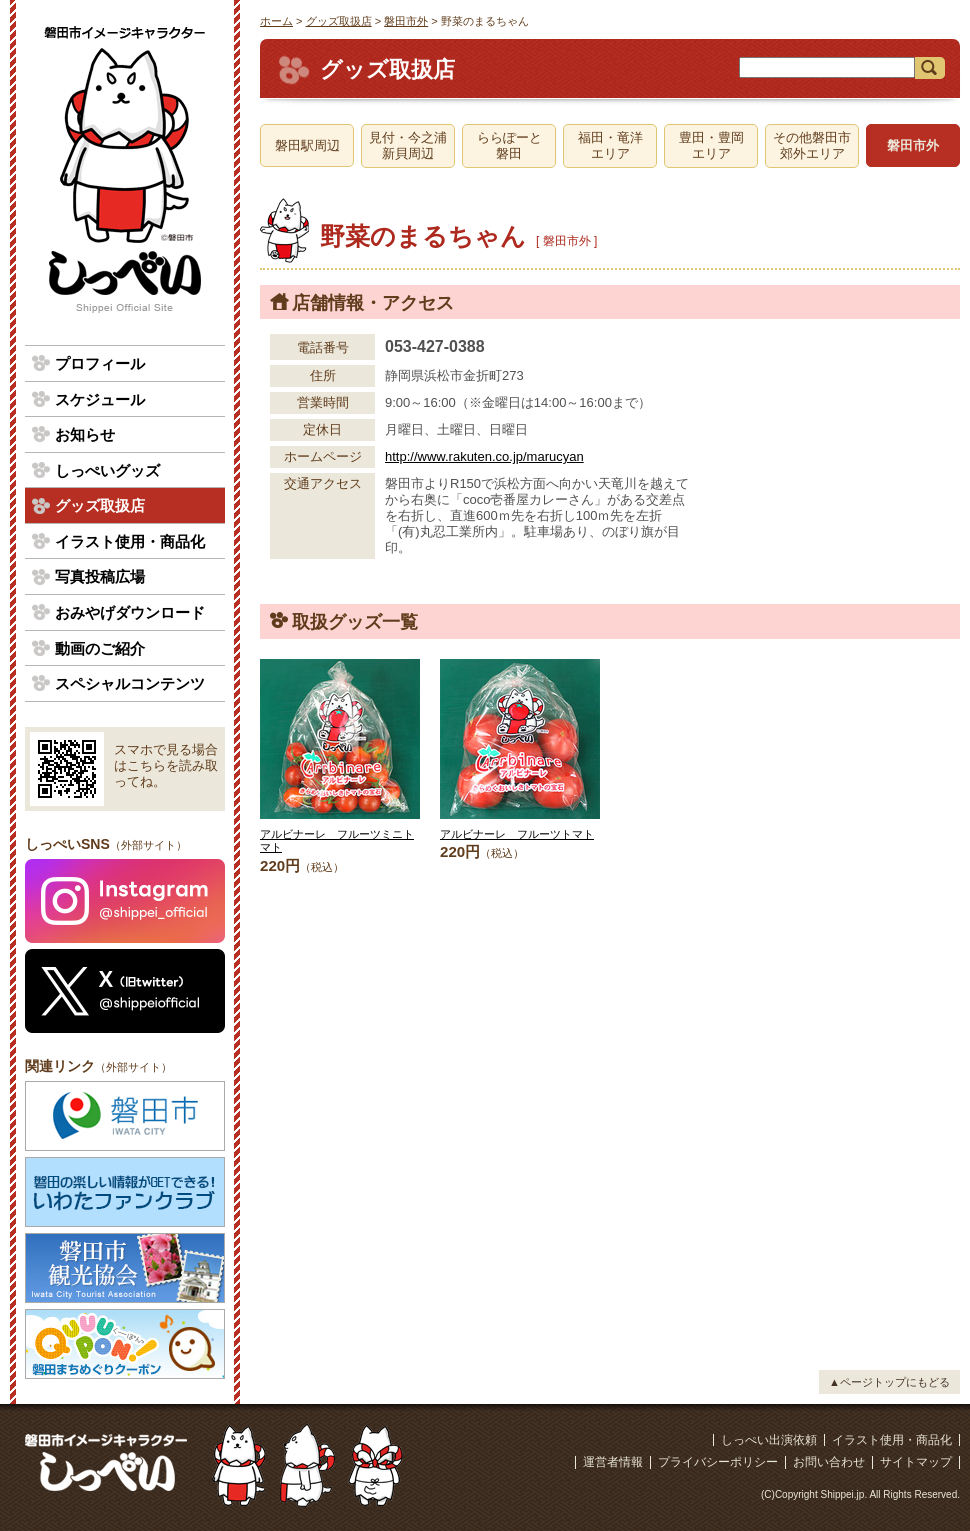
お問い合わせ (829, 1462)
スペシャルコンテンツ (130, 683)
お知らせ (85, 434)
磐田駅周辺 (307, 145)
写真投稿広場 (100, 576)
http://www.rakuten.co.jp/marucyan (484, 456)
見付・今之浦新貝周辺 (408, 145)
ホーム (276, 21)
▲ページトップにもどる (889, 1382)
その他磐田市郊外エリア (812, 145)
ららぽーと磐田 (509, 145)
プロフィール (100, 363)
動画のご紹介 (100, 648)
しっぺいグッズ (107, 470)
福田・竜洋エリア (610, 145)
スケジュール (100, 399)
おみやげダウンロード (130, 612)
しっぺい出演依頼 (769, 1440)
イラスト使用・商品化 (130, 541)
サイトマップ (916, 1462)
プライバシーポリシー (718, 1462)
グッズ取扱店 (339, 21)
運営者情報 (613, 1462)
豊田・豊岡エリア (711, 145)
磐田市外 (406, 21)
